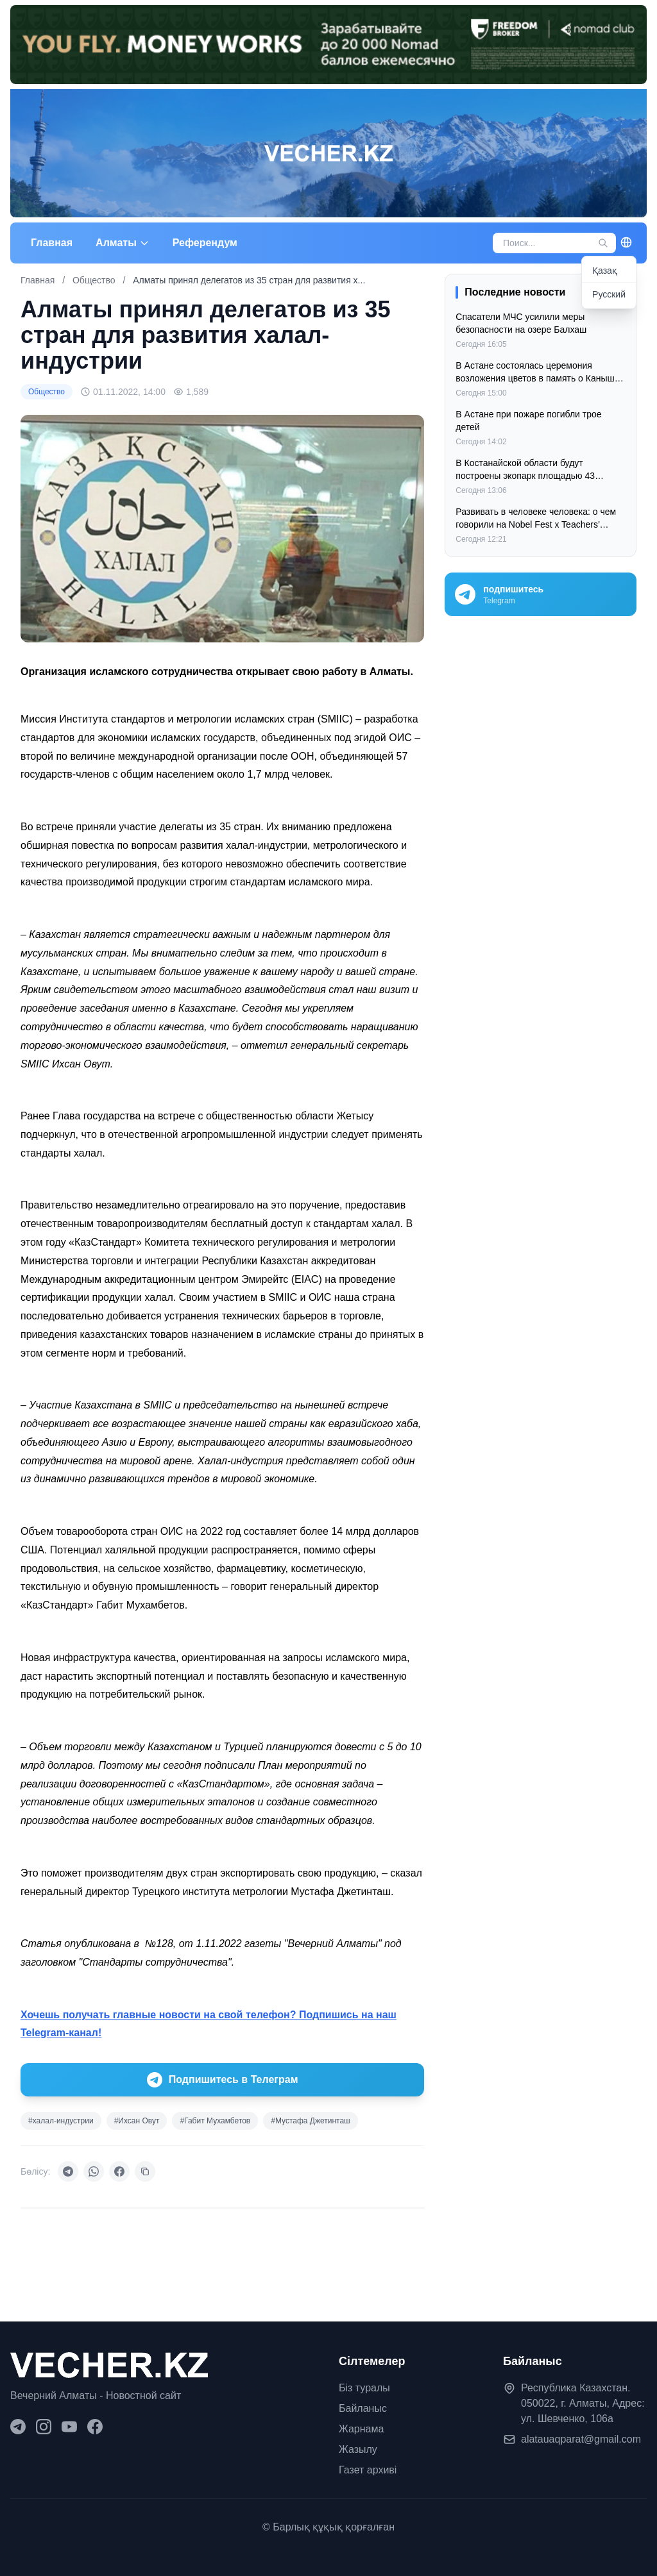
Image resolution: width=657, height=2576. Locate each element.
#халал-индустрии (61, 2120)
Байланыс (363, 2408)
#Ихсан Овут (137, 2120)
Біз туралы (364, 2387)
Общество (95, 280)
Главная (52, 242)
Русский (609, 294)
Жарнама (361, 2428)
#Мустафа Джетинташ (310, 2120)
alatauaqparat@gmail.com (581, 2439)
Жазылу (358, 2449)
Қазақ (604, 270)
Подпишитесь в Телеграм (222, 2079)
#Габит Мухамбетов (215, 2120)
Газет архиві (368, 2469)
